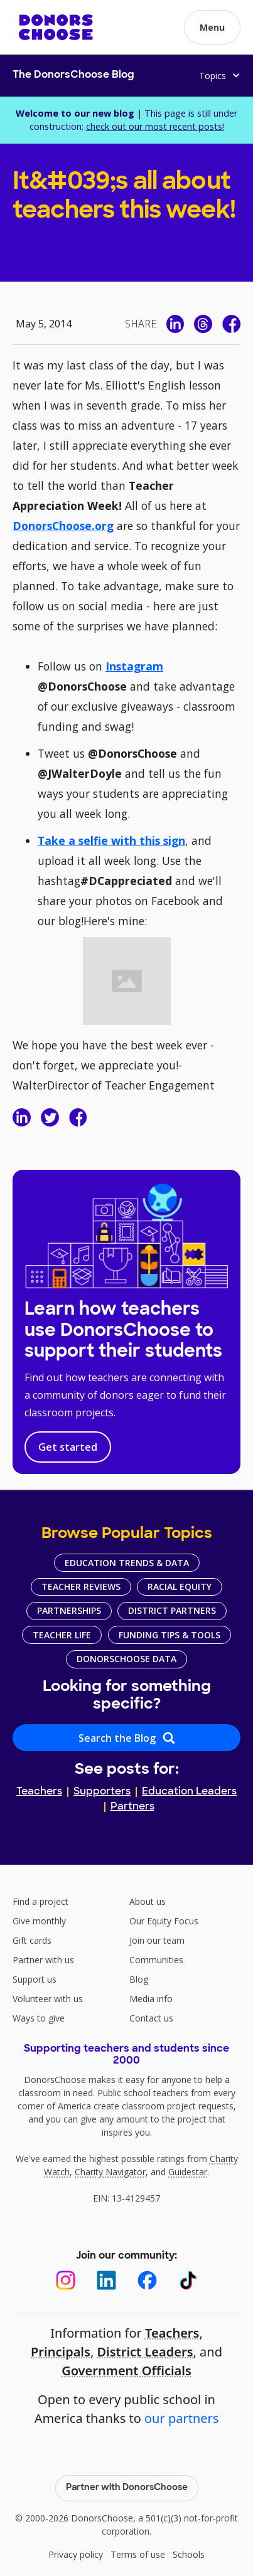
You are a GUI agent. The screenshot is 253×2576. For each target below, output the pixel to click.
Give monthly (39, 1921)
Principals (60, 2351)
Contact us (151, 2018)
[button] (212, 27)
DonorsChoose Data (126, 1659)
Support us (35, 1979)
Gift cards (32, 1940)
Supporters (102, 1792)
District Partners (172, 1610)
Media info (151, 1999)
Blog (138, 1979)
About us (147, 1901)
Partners (132, 1807)
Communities (156, 1960)
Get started (67, 1447)
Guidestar (187, 2172)
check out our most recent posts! (155, 126)
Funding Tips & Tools (169, 1635)
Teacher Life (62, 1635)
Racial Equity (180, 1587)
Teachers (39, 1792)
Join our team (157, 1940)
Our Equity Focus (163, 1921)
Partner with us (43, 1960)
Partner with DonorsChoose (127, 2488)
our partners (181, 2418)
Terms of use (137, 2554)
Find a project (40, 1901)
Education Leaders (189, 1792)
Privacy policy (75, 2554)
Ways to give (39, 2018)
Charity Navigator (110, 2172)
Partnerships (69, 1610)
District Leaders (145, 2351)
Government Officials (126, 2370)
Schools (189, 2554)
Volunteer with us (48, 1999)
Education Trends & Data (127, 1563)
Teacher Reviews (81, 1587)
